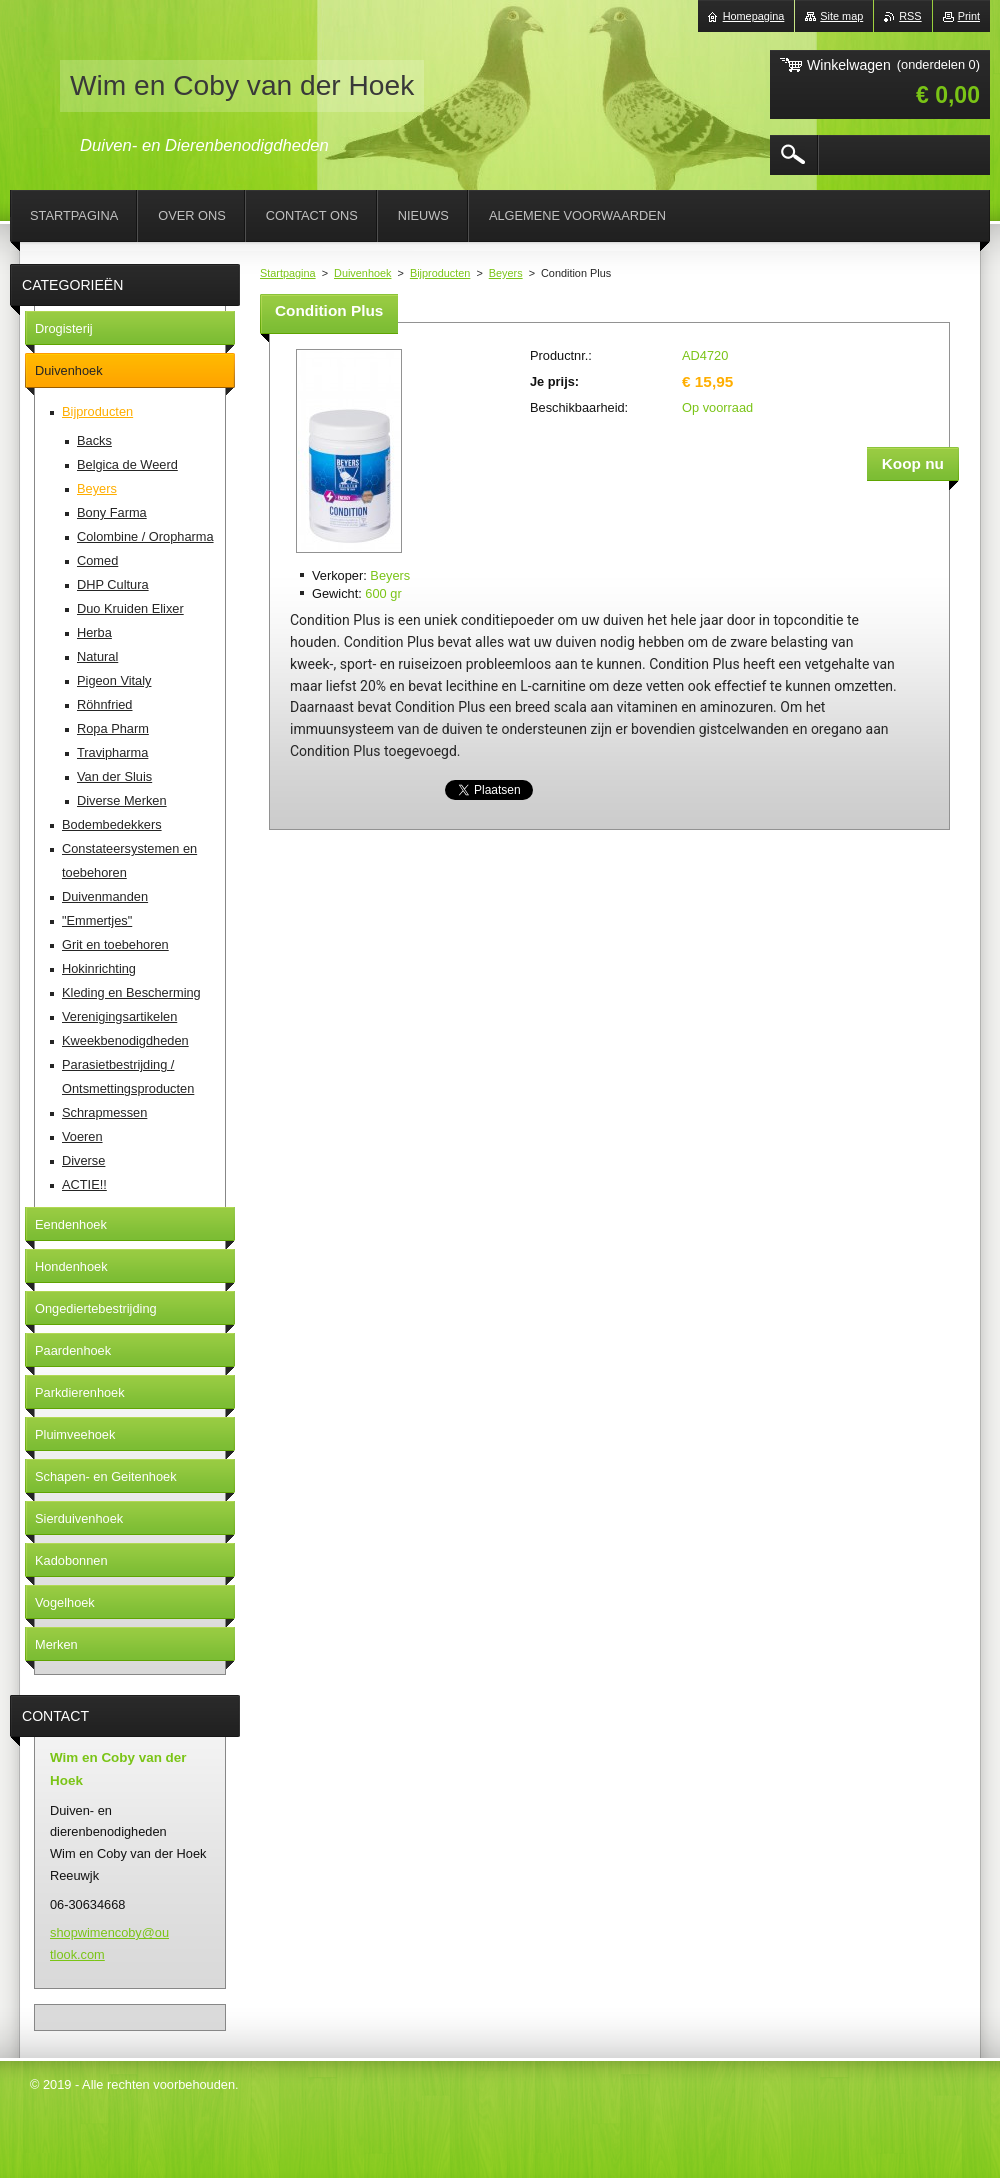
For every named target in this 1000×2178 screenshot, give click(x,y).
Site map (841, 16)
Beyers (506, 273)
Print (969, 16)
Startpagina (288, 273)
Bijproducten (440, 273)
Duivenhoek (362, 273)
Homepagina (754, 16)
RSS (910, 16)
